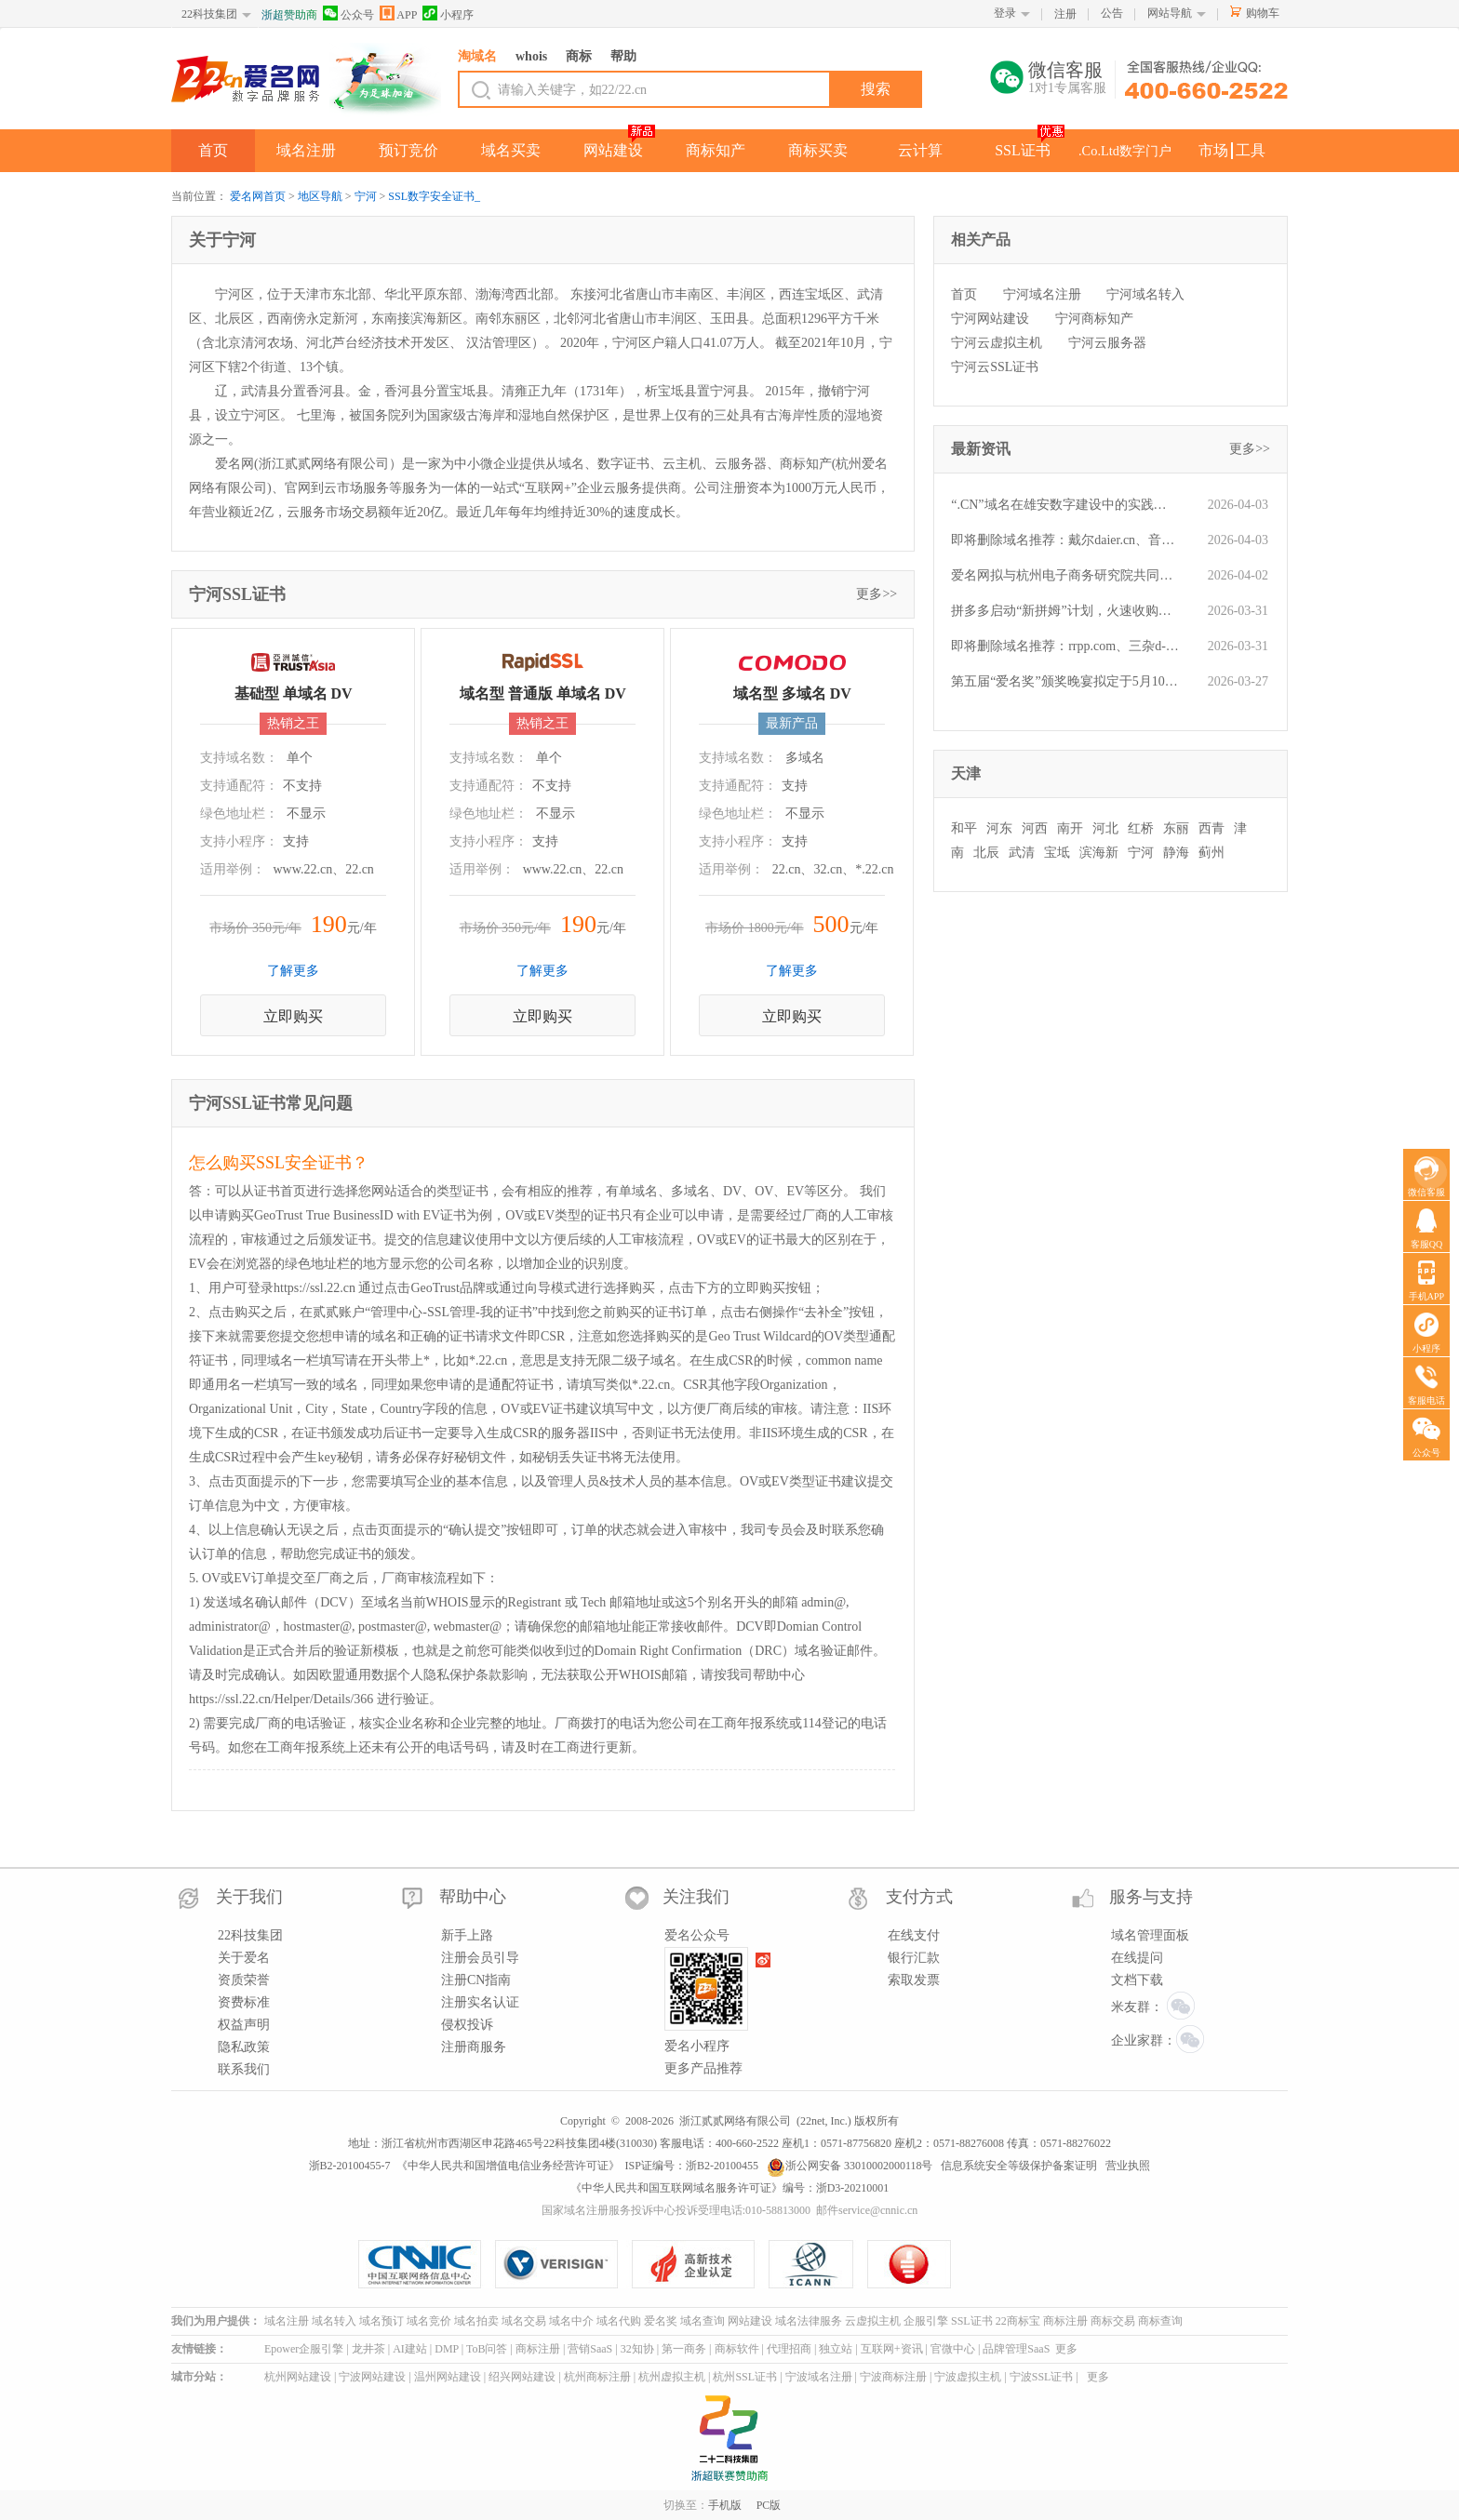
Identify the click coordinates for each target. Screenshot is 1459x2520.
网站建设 (613, 150)
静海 (1176, 853)
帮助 (623, 56)
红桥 (1141, 828)
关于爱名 (244, 1958)
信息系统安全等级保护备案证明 (1019, 2165)
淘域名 (477, 56)
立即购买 (293, 1016)
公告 (1112, 13)
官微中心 (952, 2348)
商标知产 (715, 150)
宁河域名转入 (1145, 294)
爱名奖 (660, 2320)
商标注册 (1065, 2320)
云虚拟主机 (873, 2320)
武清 (1022, 853)
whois (531, 56)
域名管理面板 (1150, 1935)
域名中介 (571, 2320)
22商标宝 (1018, 2320)
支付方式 (919, 1896)
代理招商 (789, 2348)
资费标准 (244, 2002)
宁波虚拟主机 (967, 2376)
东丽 (1176, 828)
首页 (213, 150)
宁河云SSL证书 (994, 367)
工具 (1250, 150)
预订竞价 (408, 150)
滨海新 (1098, 853)
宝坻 (1057, 853)
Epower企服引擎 (303, 2348)
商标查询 (1160, 2320)
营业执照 (1127, 2165)
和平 (964, 828)
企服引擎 (926, 2320)
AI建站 (410, 2348)
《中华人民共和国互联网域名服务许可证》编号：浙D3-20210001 (730, 2187)
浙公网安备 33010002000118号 (850, 2165)
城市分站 (193, 2376)
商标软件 (737, 2348)
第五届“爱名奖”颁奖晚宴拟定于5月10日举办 (1065, 681)
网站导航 (1169, 13)
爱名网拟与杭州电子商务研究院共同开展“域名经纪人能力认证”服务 (1065, 575)
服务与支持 (1151, 1896)
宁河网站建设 (990, 319)
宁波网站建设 (372, 2376)
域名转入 (334, 2320)
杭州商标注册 (597, 2376)
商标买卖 (818, 150)
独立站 (835, 2348)
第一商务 (684, 2348)
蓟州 (1211, 853)
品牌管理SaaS (1016, 2348)
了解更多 (293, 971)
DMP (447, 2348)
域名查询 (702, 2320)
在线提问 (1137, 1958)
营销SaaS (590, 2348)
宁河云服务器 (1107, 343)
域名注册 (306, 150)
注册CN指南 (476, 1980)
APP (398, 13)
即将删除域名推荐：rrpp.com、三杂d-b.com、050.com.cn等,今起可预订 (1065, 646)
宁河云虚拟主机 (996, 343)
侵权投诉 (467, 2025)
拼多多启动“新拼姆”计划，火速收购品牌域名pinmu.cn (1065, 611)
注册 (1065, 13)
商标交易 (1113, 2320)
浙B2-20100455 (722, 2165)
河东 (999, 828)
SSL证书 (1023, 150)
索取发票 (914, 1980)
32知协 (637, 2348)
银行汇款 (914, 1958)
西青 (1211, 828)
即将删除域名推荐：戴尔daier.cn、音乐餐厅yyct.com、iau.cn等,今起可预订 (1065, 540)
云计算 (920, 150)
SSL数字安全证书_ (434, 196)
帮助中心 (472, 1896)
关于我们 (249, 1896)
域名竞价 (429, 2320)
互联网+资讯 (892, 2348)
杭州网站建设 (297, 2376)
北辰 (986, 853)
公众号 (348, 13)
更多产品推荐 (703, 2068)
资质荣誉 (244, 1980)
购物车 (1262, 13)
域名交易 (524, 2320)
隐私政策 (244, 2047)
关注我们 (696, 1896)
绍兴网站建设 (522, 2376)
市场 (1213, 150)
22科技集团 (209, 13)
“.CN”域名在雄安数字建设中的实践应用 (1065, 505)
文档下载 (1137, 1980)
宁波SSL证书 (1042, 2376)
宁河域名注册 (1042, 294)
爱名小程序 (697, 2046)
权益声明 (244, 2025)
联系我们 (244, 2069)
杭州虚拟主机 (671, 2376)
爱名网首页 (258, 196)
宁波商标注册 (893, 2376)
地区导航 (320, 196)
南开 (1070, 828)
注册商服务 (473, 2047)
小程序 (448, 13)
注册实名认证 (480, 2002)
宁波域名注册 (818, 2376)
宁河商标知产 (1094, 319)
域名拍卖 (476, 2320)
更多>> (876, 594)
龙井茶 (368, 2348)
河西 (1035, 828)
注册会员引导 (480, 1958)
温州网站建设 (447, 2376)
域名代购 (618, 2320)
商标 (579, 56)
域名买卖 (511, 150)
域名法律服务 (808, 2320)
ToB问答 (487, 2348)
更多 (1066, 2348)
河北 (1105, 828)
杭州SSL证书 (745, 2376)
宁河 (366, 196)
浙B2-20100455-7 (350, 2165)
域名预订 (381, 2320)
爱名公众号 (697, 1935)
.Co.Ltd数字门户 (1124, 150)
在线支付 (914, 1935)
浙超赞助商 (289, 14)
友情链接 (193, 2348)
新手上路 (467, 1935)
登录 (1005, 13)
